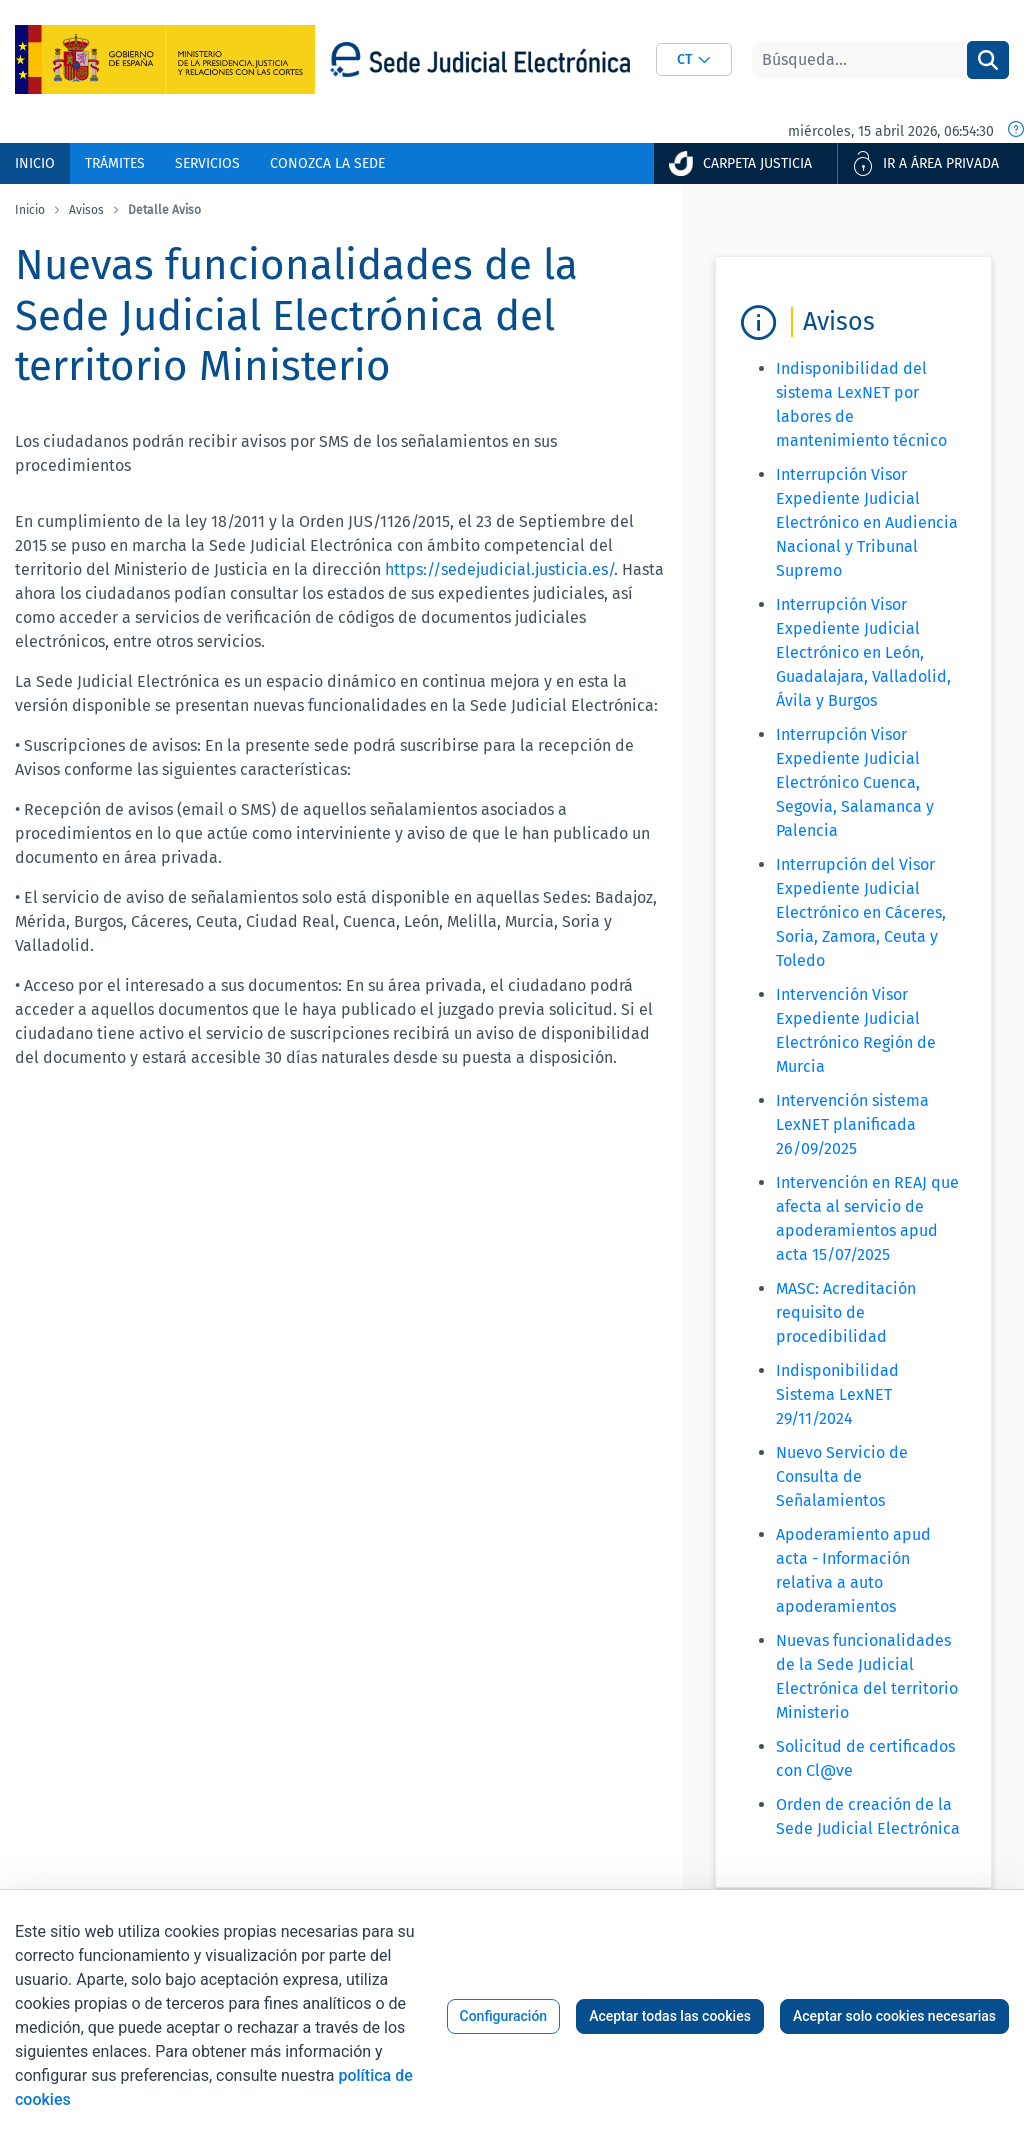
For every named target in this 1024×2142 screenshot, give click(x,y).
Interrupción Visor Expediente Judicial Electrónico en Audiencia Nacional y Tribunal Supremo (867, 522)
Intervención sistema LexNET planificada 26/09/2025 (852, 1124)
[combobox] (694, 59)
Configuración (504, 2016)
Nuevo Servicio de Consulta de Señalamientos (842, 1476)
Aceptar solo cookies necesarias (894, 2016)
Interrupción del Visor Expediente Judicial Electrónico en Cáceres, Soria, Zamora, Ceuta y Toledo (861, 912)
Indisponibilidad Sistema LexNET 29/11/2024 (837, 1394)
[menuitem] (35, 163)
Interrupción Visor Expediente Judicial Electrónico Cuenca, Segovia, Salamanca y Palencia (855, 782)
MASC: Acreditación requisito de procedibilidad (846, 1312)
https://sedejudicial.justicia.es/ (499, 569)
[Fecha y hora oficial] (1016, 131)
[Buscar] (859, 60)
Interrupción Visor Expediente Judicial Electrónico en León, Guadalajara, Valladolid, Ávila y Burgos (863, 652)
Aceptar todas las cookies (670, 2016)
